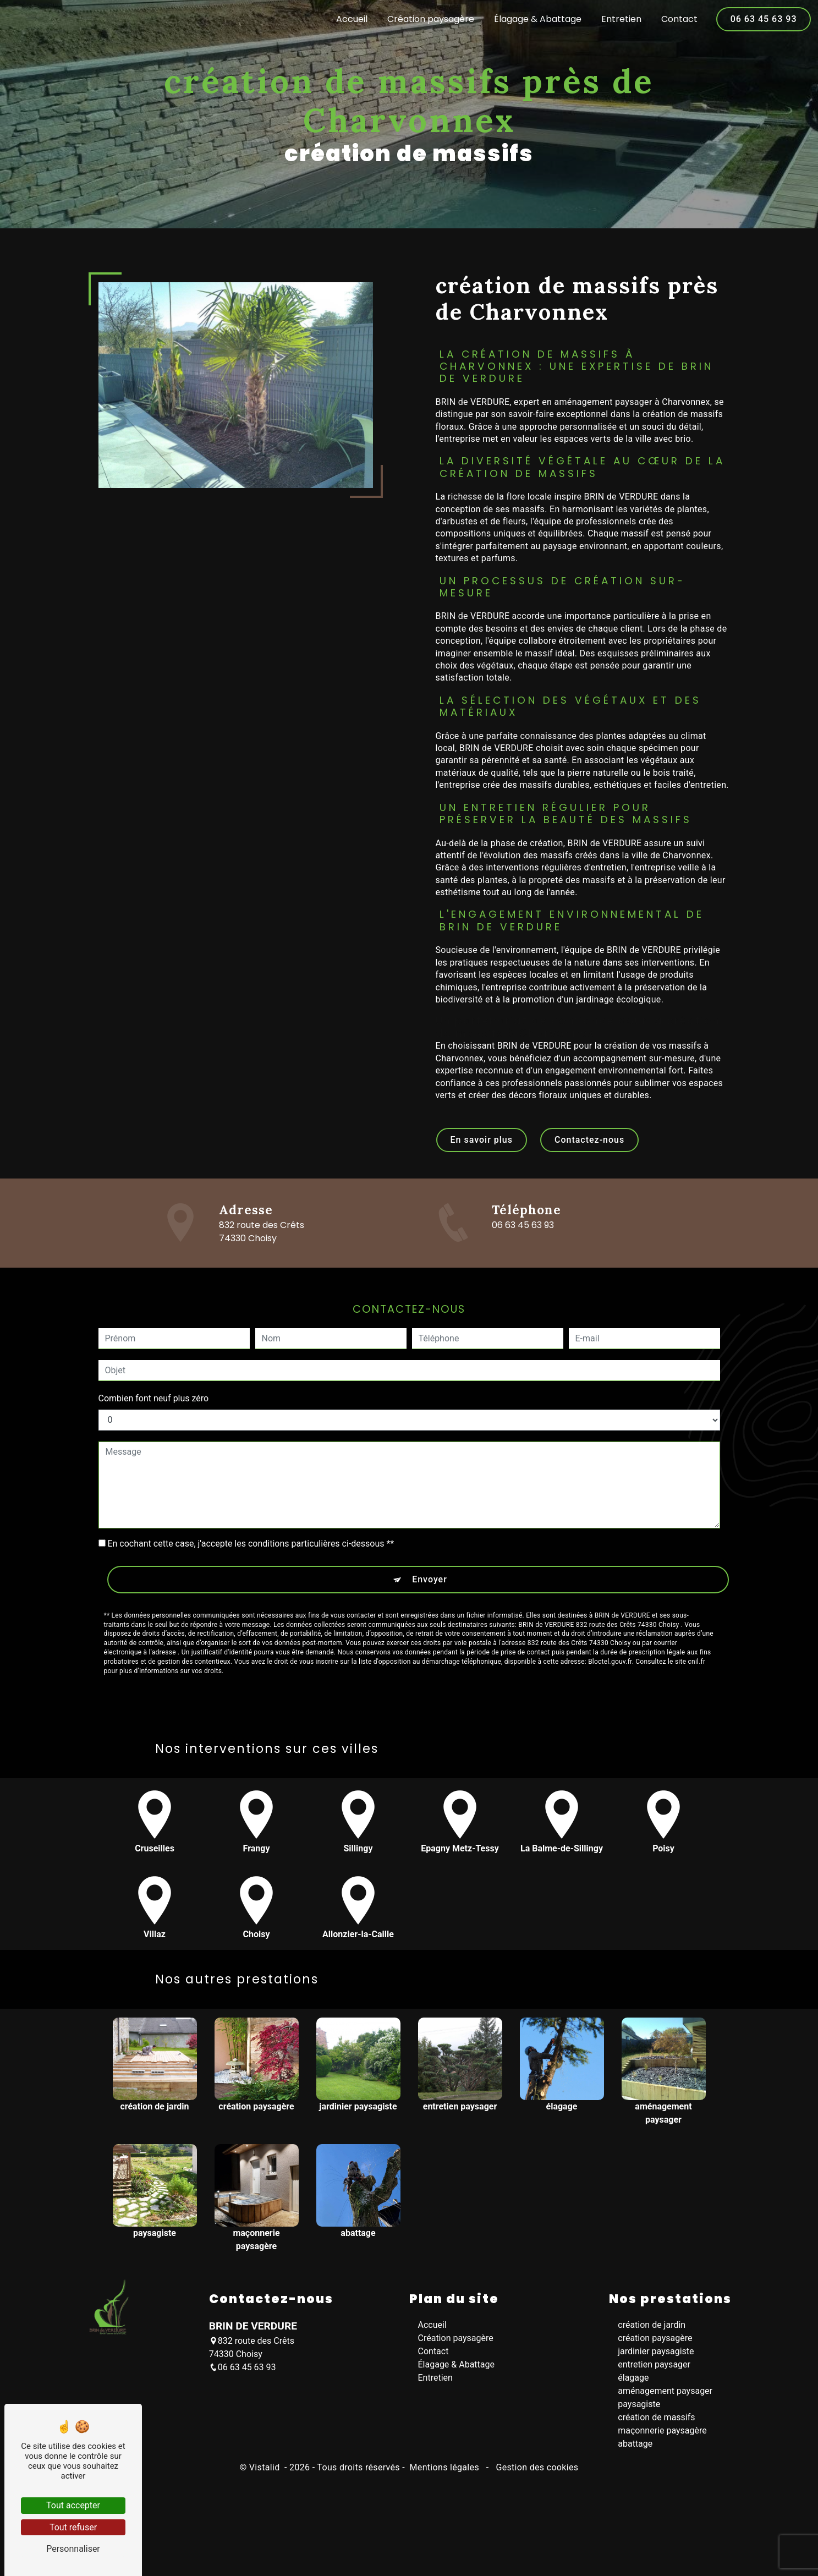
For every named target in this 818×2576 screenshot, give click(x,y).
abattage (635, 2452)
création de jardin (651, 2333)
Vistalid (265, 2475)
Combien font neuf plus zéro (153, 1352)
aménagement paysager (665, 2399)
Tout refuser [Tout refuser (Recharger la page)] (73, 2527)
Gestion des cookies (535, 2475)
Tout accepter (73, 2505)
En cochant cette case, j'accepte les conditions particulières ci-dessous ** (250, 1497)
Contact (677, 19)
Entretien (619, 19)
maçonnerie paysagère (662, 2439)
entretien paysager (654, 2372)
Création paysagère (428, 19)
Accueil (349, 19)
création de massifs (656, 2425)
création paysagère (655, 2346)
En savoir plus (482, 1148)
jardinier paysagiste (656, 2359)
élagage (633, 2386)
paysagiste (639, 2412)
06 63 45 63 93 (761, 19)
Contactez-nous (589, 1148)
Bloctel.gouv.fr (610, 1615)
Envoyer (429, 1533)
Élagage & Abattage (535, 19)
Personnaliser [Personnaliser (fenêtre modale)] (73, 2549)
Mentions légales (444, 2475)
